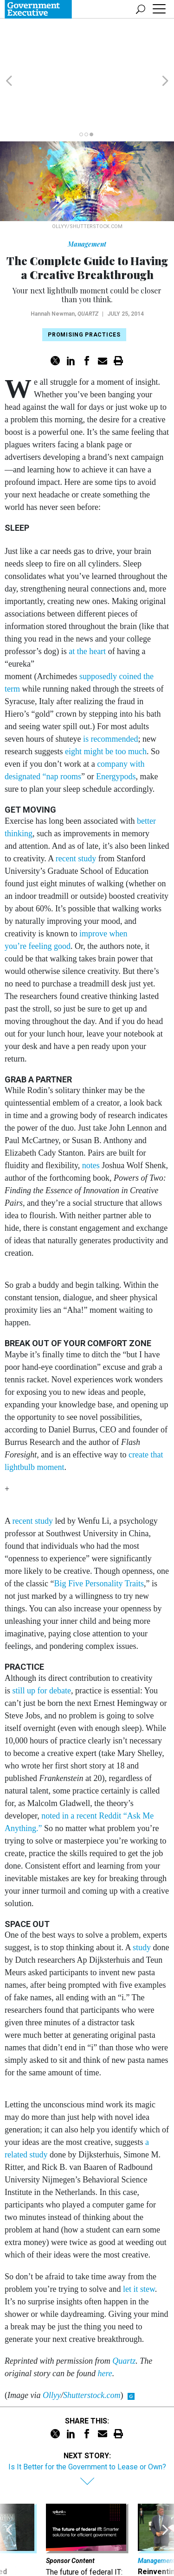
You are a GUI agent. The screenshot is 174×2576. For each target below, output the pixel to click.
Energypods (116, 723)
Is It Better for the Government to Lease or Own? (87, 2414)
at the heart (88, 598)
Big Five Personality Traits (99, 1530)
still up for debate (42, 1637)
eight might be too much (106, 698)
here (105, 2320)
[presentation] (9, 2502)
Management (87, 191)
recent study (76, 805)
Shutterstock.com (91, 2342)
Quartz (87, 261)
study (142, 1894)
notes (91, 1112)
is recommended (110, 686)
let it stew (139, 2236)
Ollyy (52, 2342)
